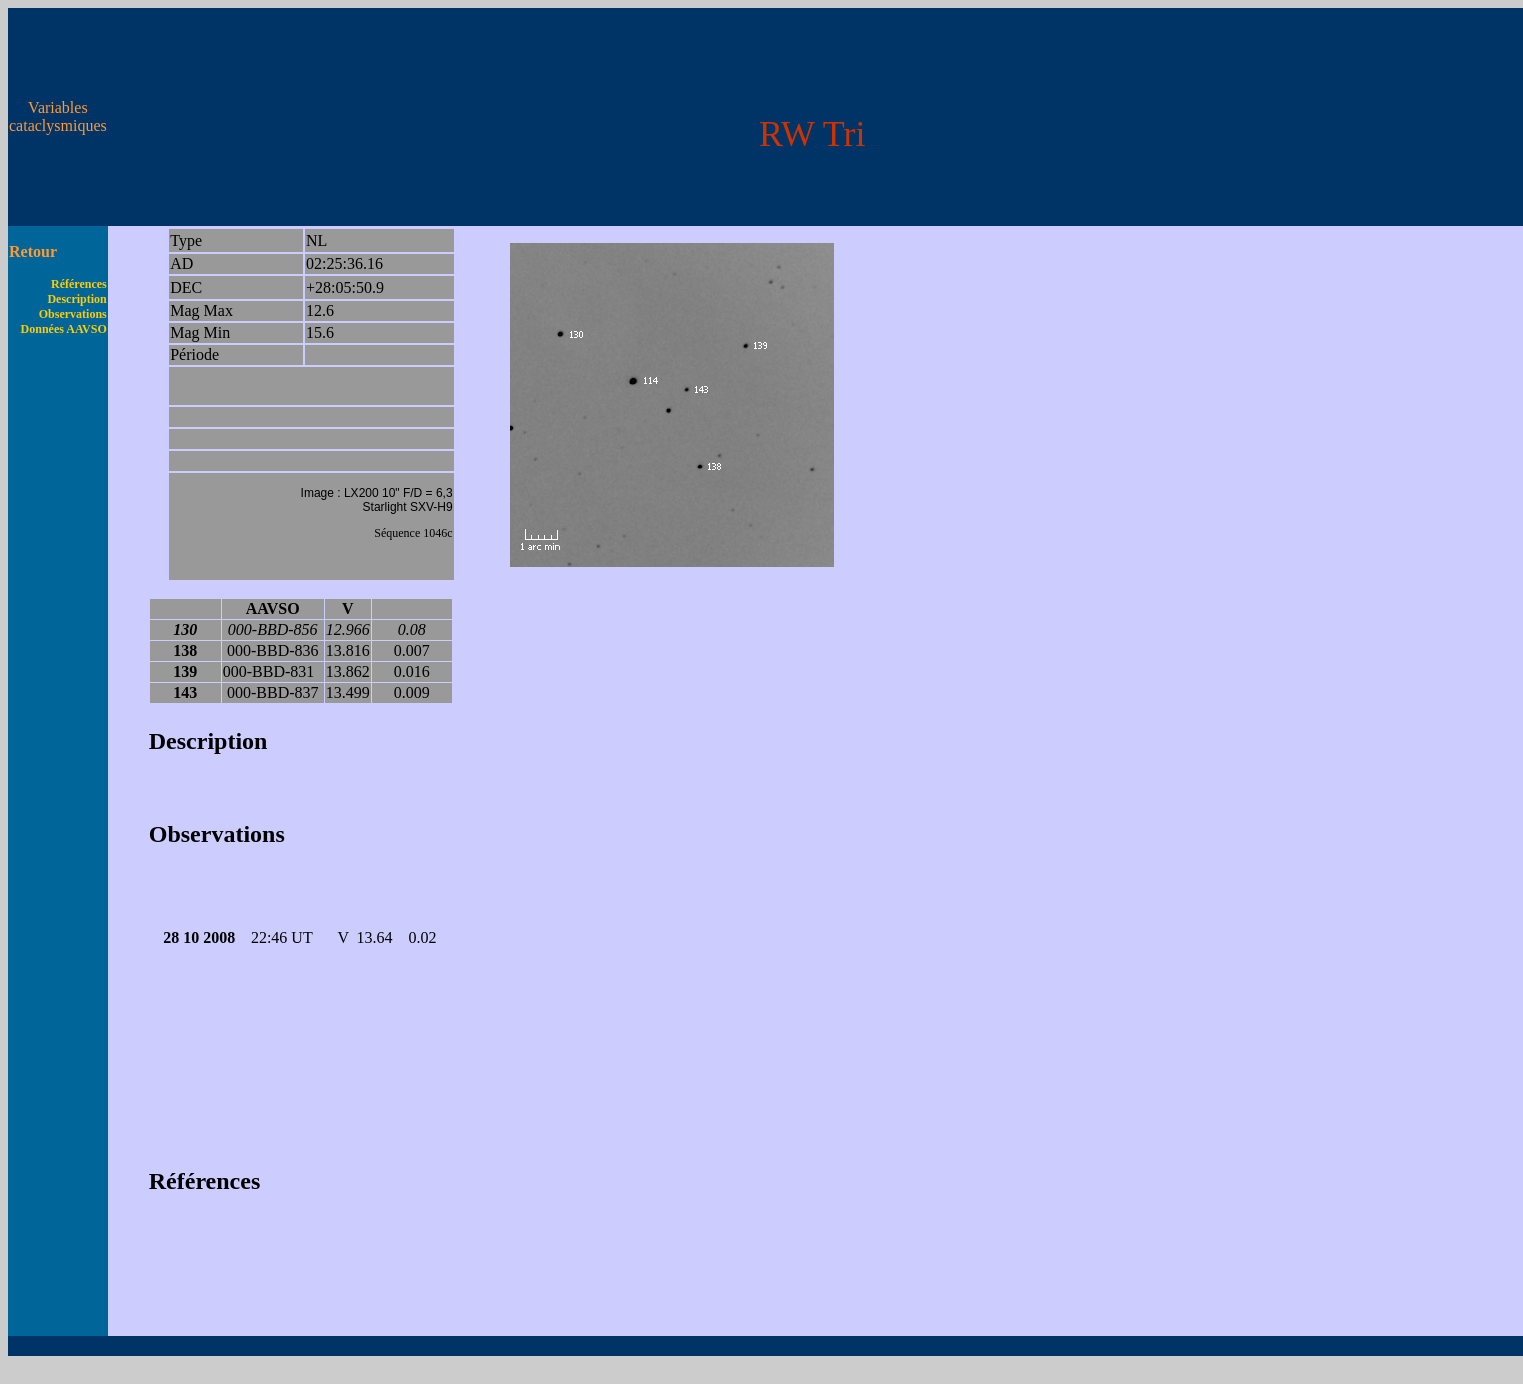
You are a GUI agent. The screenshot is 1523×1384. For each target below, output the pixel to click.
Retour (33, 251)
